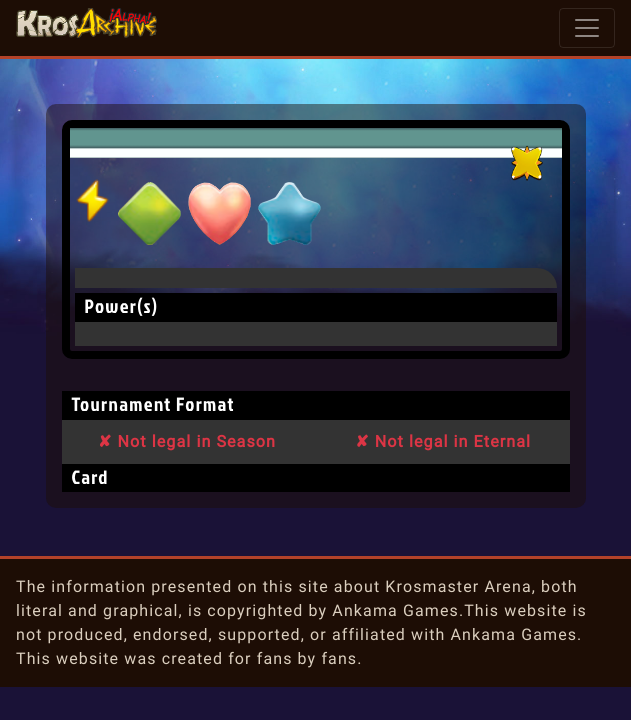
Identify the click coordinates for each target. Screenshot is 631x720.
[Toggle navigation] (587, 28)
